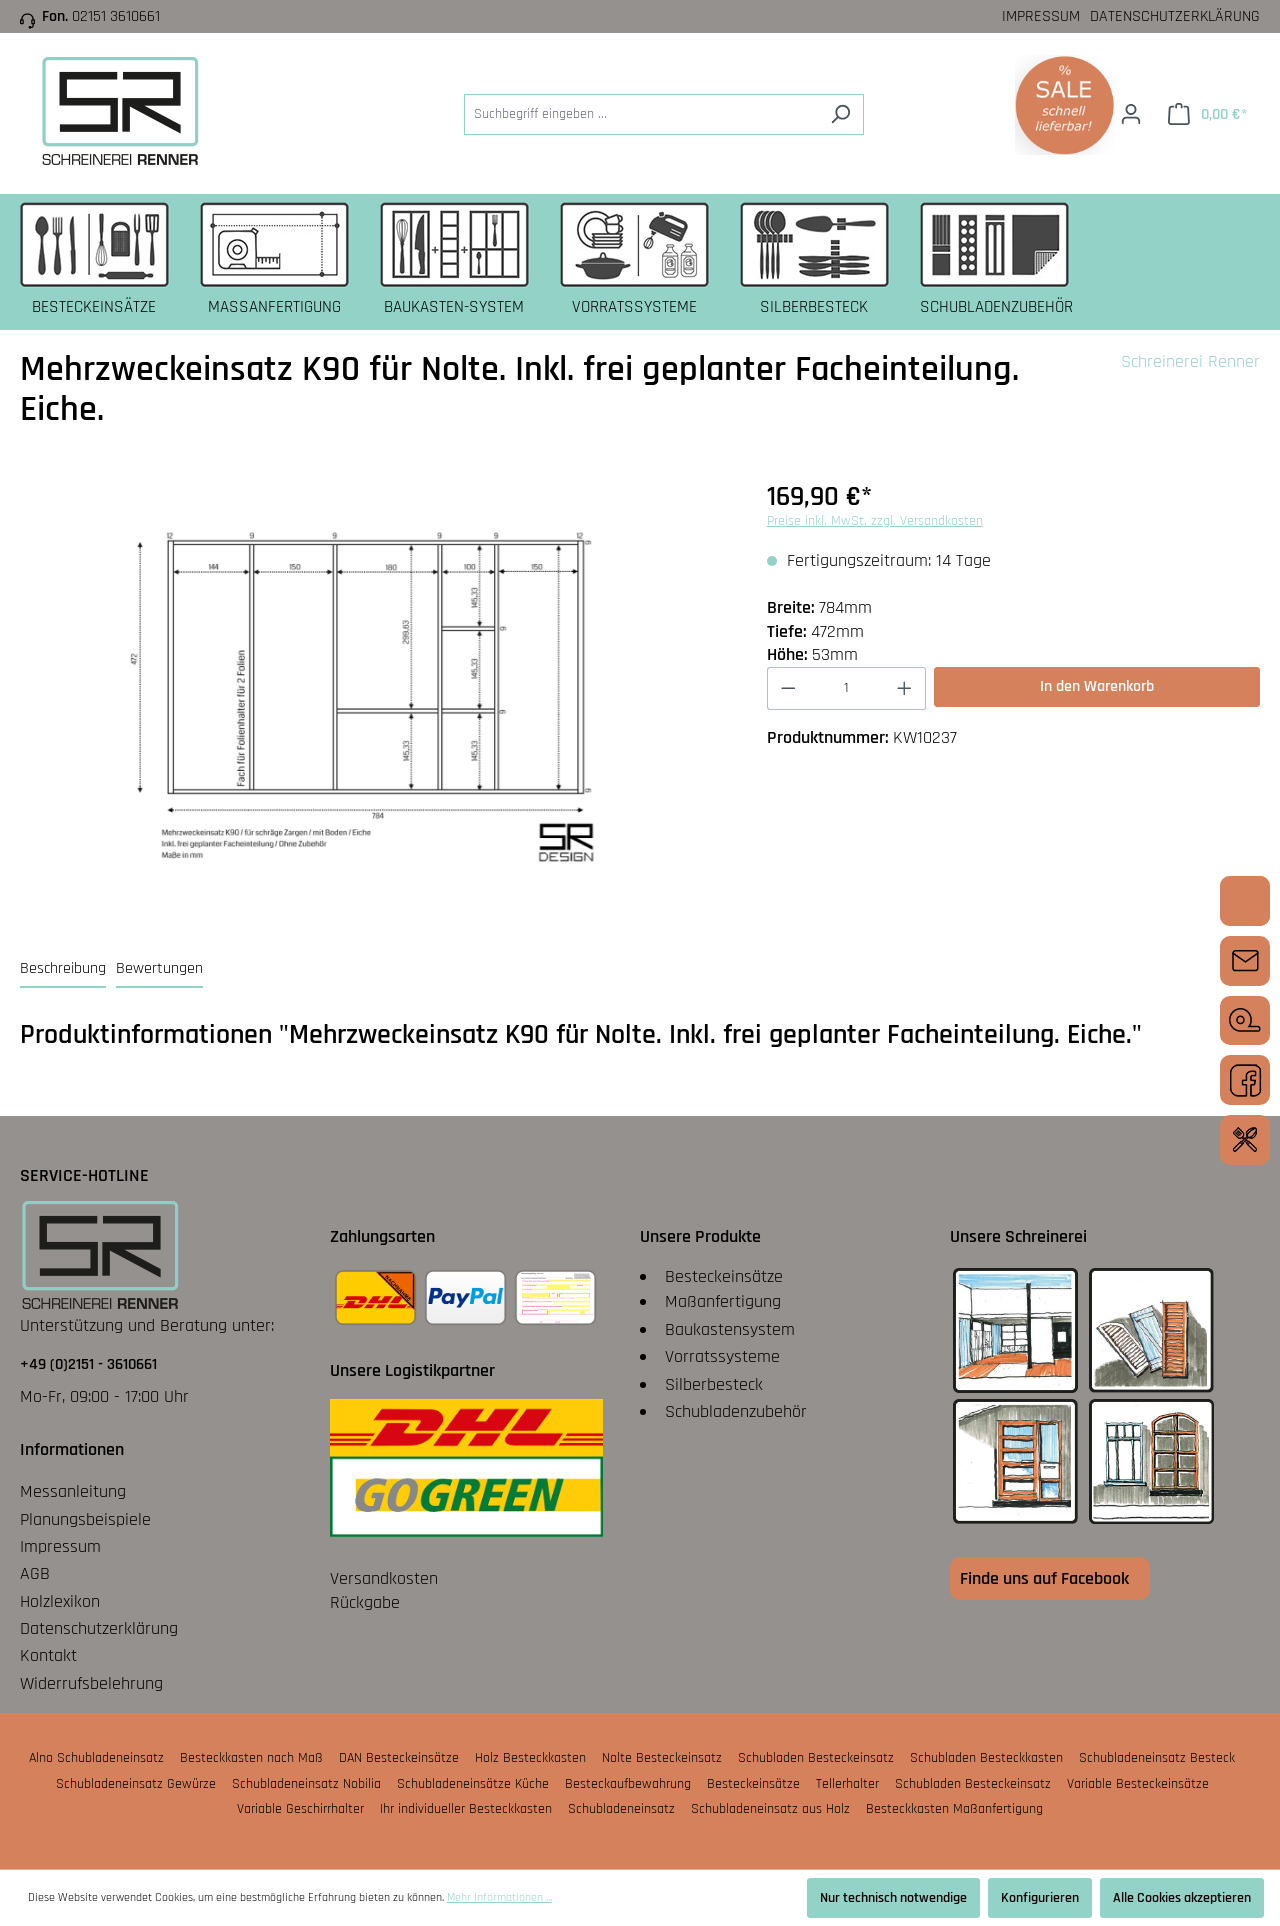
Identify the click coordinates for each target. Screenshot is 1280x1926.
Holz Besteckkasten (530, 1758)
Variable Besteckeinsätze (1138, 1784)
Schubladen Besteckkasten (986, 1758)
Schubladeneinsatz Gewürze (136, 1784)
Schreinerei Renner (1190, 361)
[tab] (63, 969)
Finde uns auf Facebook (1044, 1578)
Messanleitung (73, 1491)
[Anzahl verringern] (788, 688)
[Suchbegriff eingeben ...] (641, 114)
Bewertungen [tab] (159, 968)
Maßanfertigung (723, 1301)
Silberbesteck (714, 1384)
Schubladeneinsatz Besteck (1157, 1758)
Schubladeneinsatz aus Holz (770, 1809)
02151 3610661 (116, 16)
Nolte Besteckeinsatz (662, 1758)
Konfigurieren (1040, 1898)
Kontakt (48, 1655)
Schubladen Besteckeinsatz (816, 1758)
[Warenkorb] (1207, 114)
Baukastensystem (730, 1329)
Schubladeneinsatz (621, 1809)
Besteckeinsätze (724, 1276)
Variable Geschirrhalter (300, 1809)
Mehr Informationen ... (499, 1897)
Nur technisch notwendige (893, 1898)
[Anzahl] (846, 688)
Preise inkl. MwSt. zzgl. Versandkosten (875, 521)
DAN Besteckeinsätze (399, 1758)
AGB (35, 1573)
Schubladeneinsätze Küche (473, 1784)
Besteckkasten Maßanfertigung (954, 1809)
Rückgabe (365, 1602)
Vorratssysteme (722, 1356)
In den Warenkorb (1097, 686)
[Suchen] (840, 114)
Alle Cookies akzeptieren (1182, 1898)
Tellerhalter (847, 1784)
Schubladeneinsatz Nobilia (306, 1784)
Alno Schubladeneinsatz (96, 1758)
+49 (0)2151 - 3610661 (88, 1364)
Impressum (1041, 16)
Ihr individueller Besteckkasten (466, 1809)
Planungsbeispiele (85, 1519)
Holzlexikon (60, 1601)
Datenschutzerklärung (1175, 16)
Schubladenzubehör (736, 1411)
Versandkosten (384, 1578)
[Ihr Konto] (1131, 114)
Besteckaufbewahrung (628, 1784)
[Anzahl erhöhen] (905, 688)
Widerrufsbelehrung (91, 1683)
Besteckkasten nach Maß (251, 1758)
